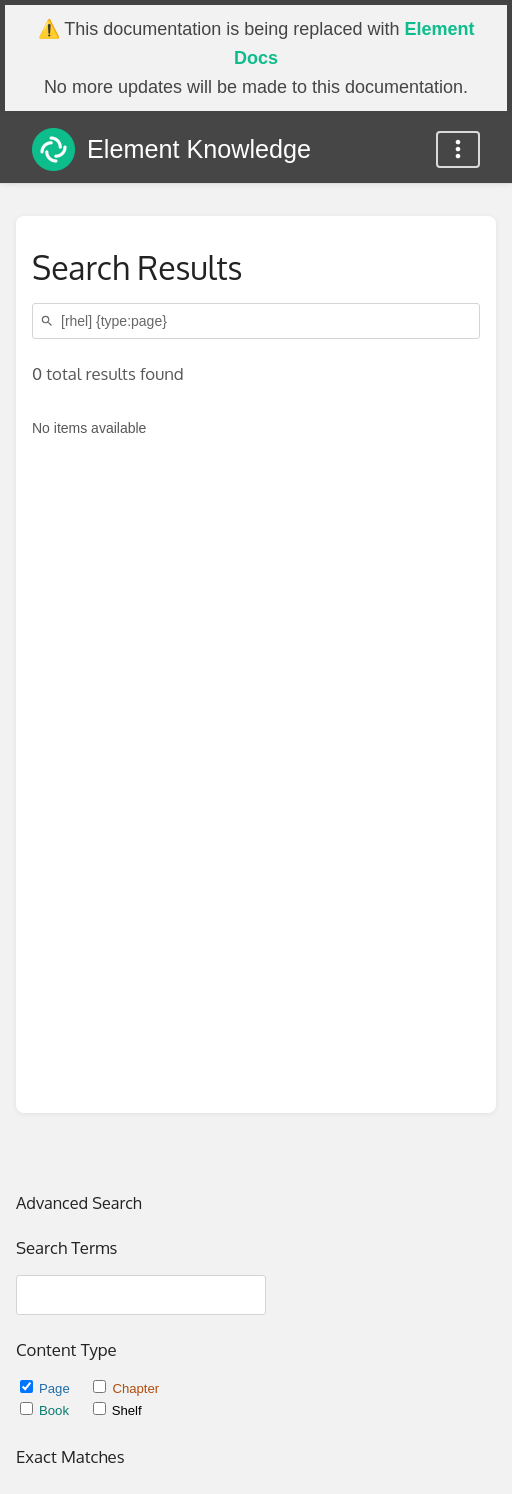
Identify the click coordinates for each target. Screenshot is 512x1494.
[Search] (50, 321)
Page (46, 1388)
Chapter (126, 1388)
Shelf (117, 1410)
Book (46, 1410)
